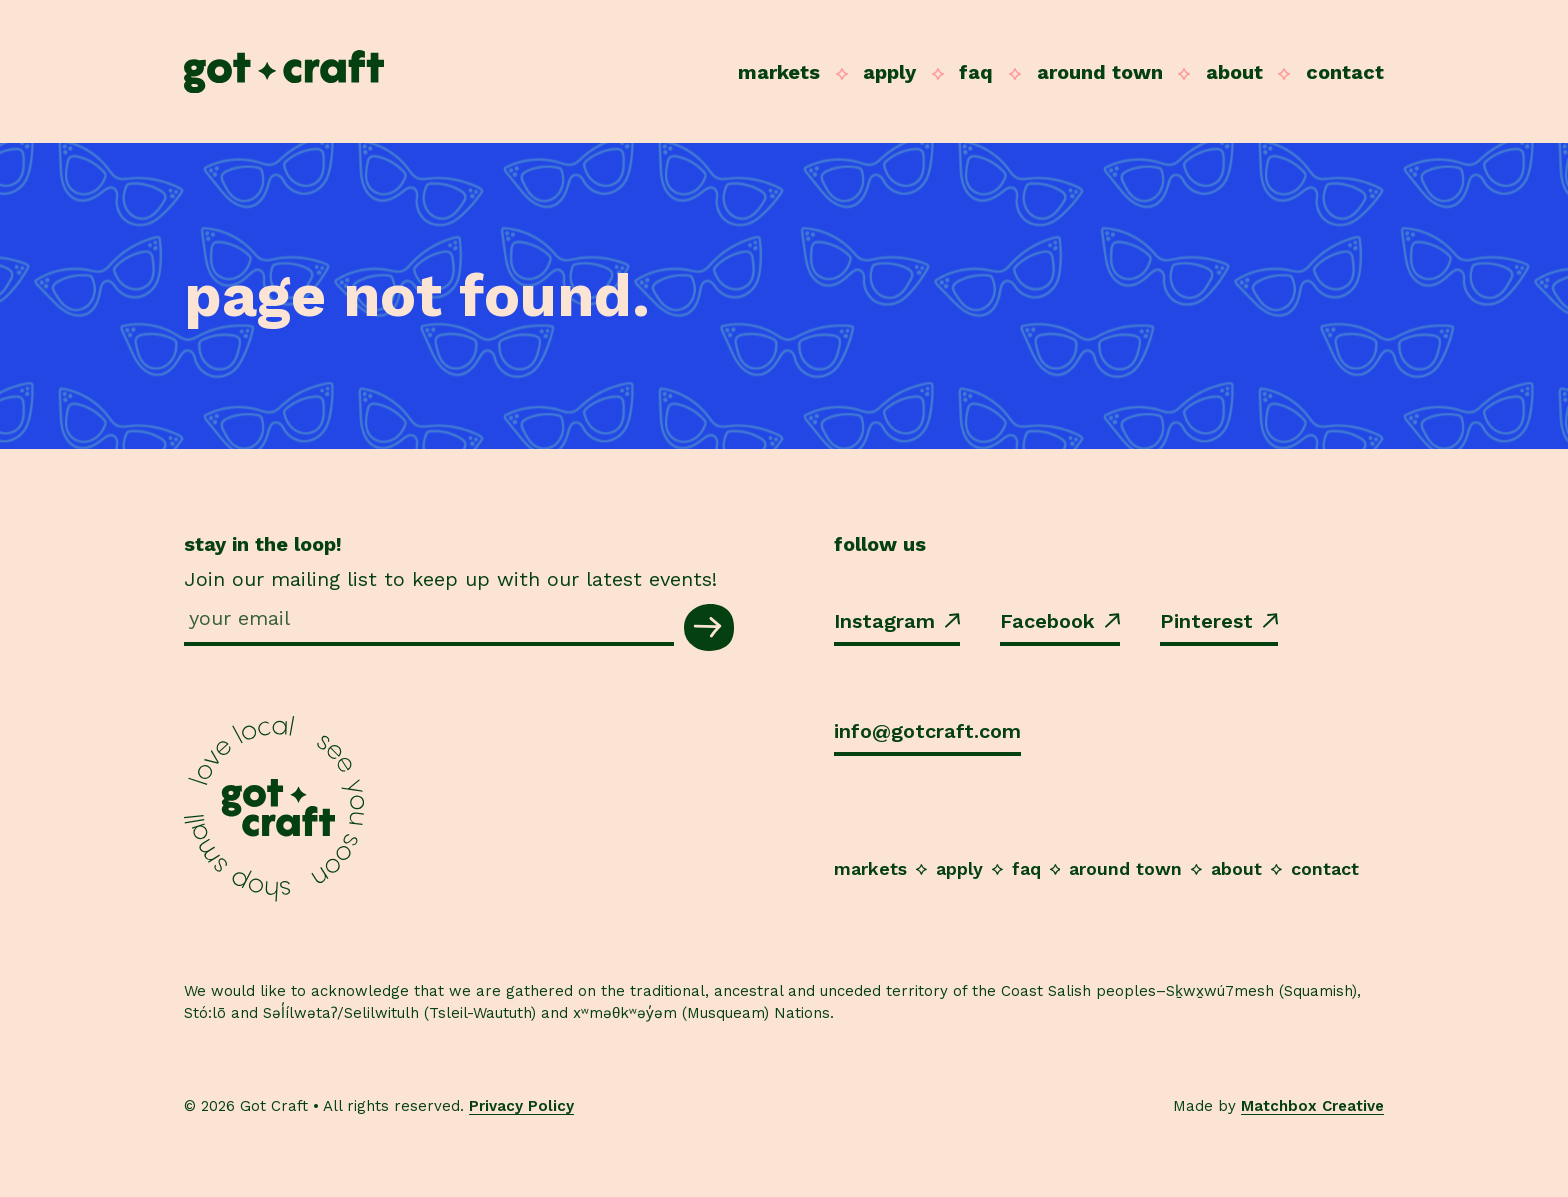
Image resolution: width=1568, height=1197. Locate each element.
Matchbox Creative (1312, 1106)
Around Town (1100, 72)
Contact (1345, 72)
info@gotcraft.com (927, 731)
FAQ (976, 72)
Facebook (1060, 621)
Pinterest (1219, 621)
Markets (779, 72)
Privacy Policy (521, 1106)
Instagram (897, 621)
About (1234, 72)
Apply (889, 72)
